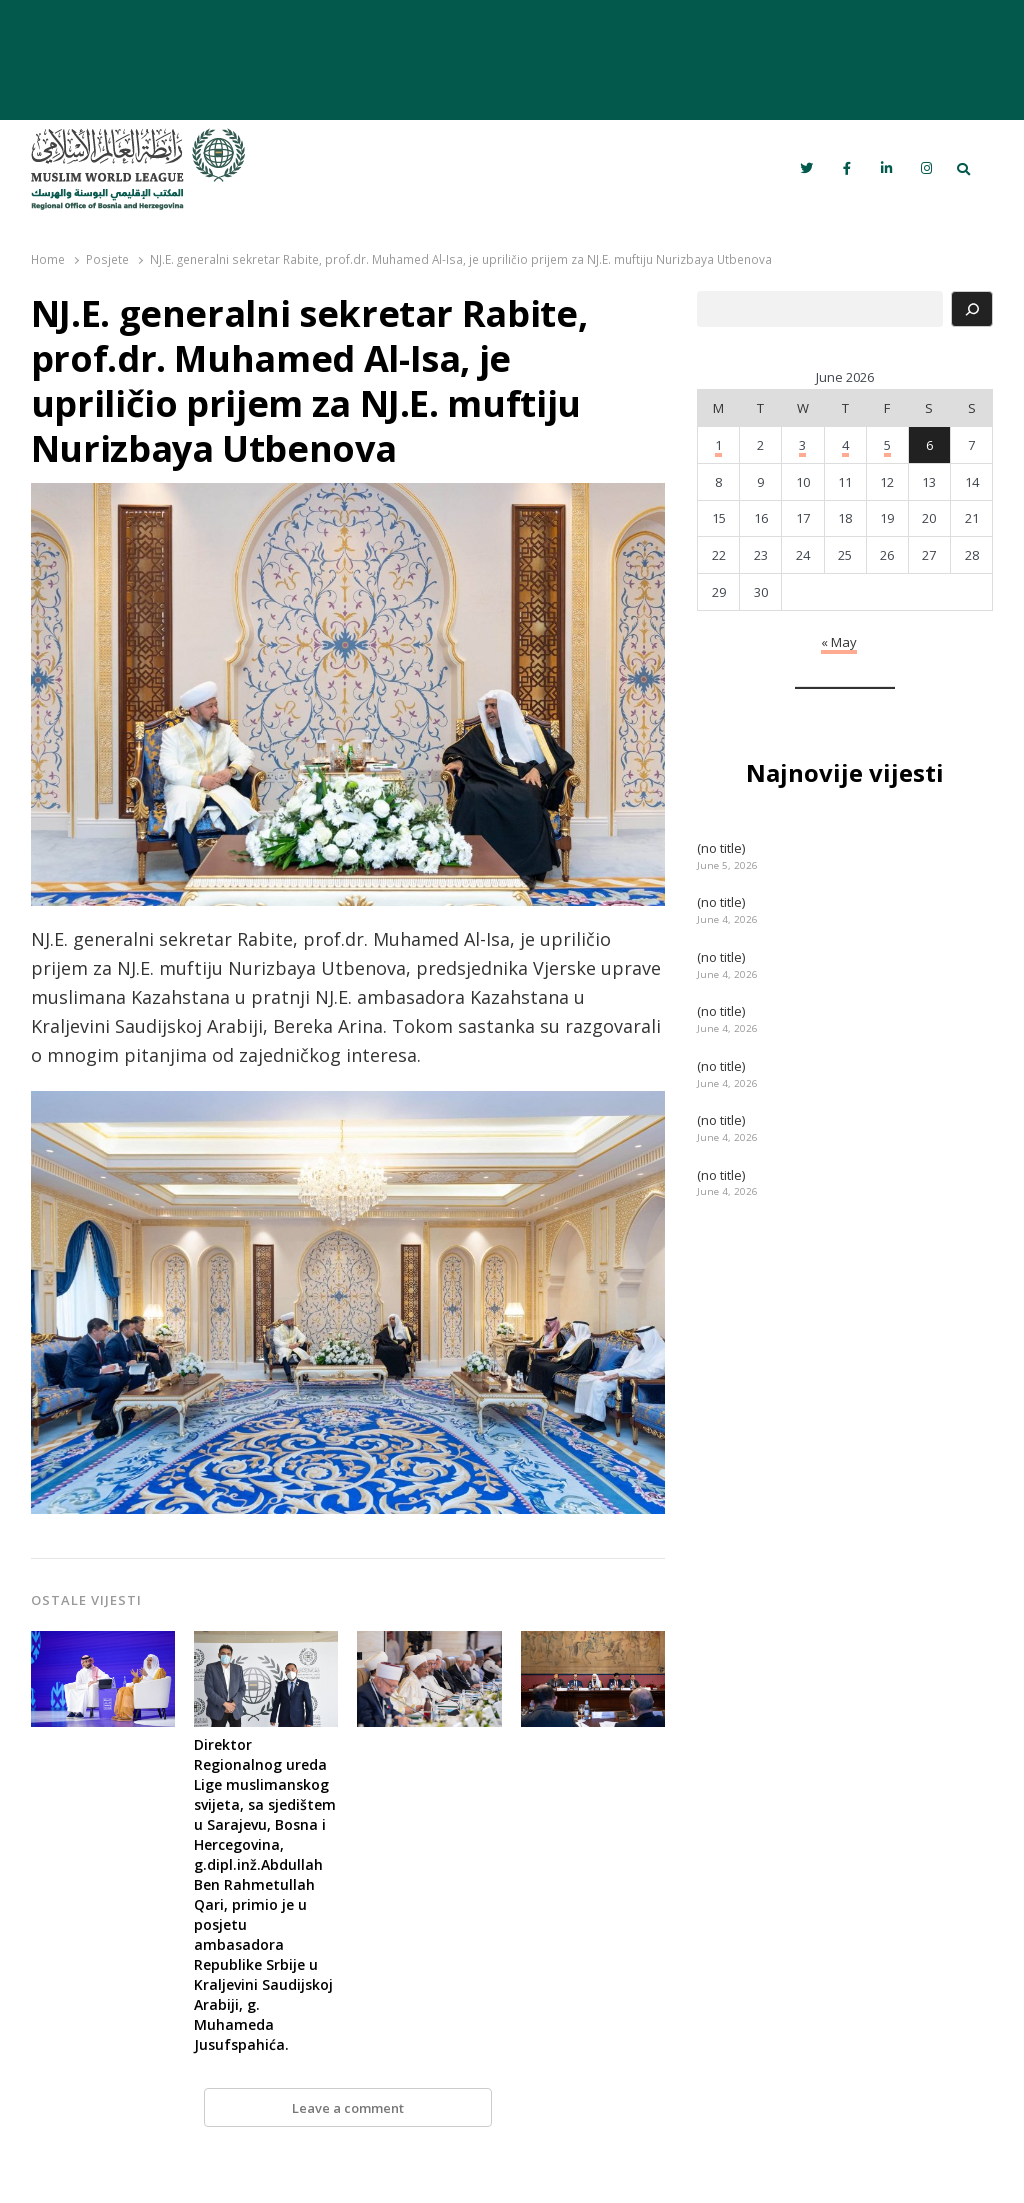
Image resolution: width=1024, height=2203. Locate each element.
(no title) (721, 848)
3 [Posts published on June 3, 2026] (802, 445)
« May (839, 642)
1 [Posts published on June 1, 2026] (718, 445)
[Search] (972, 309)
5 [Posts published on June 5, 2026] (887, 445)
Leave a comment (348, 2108)
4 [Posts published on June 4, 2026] (845, 445)
